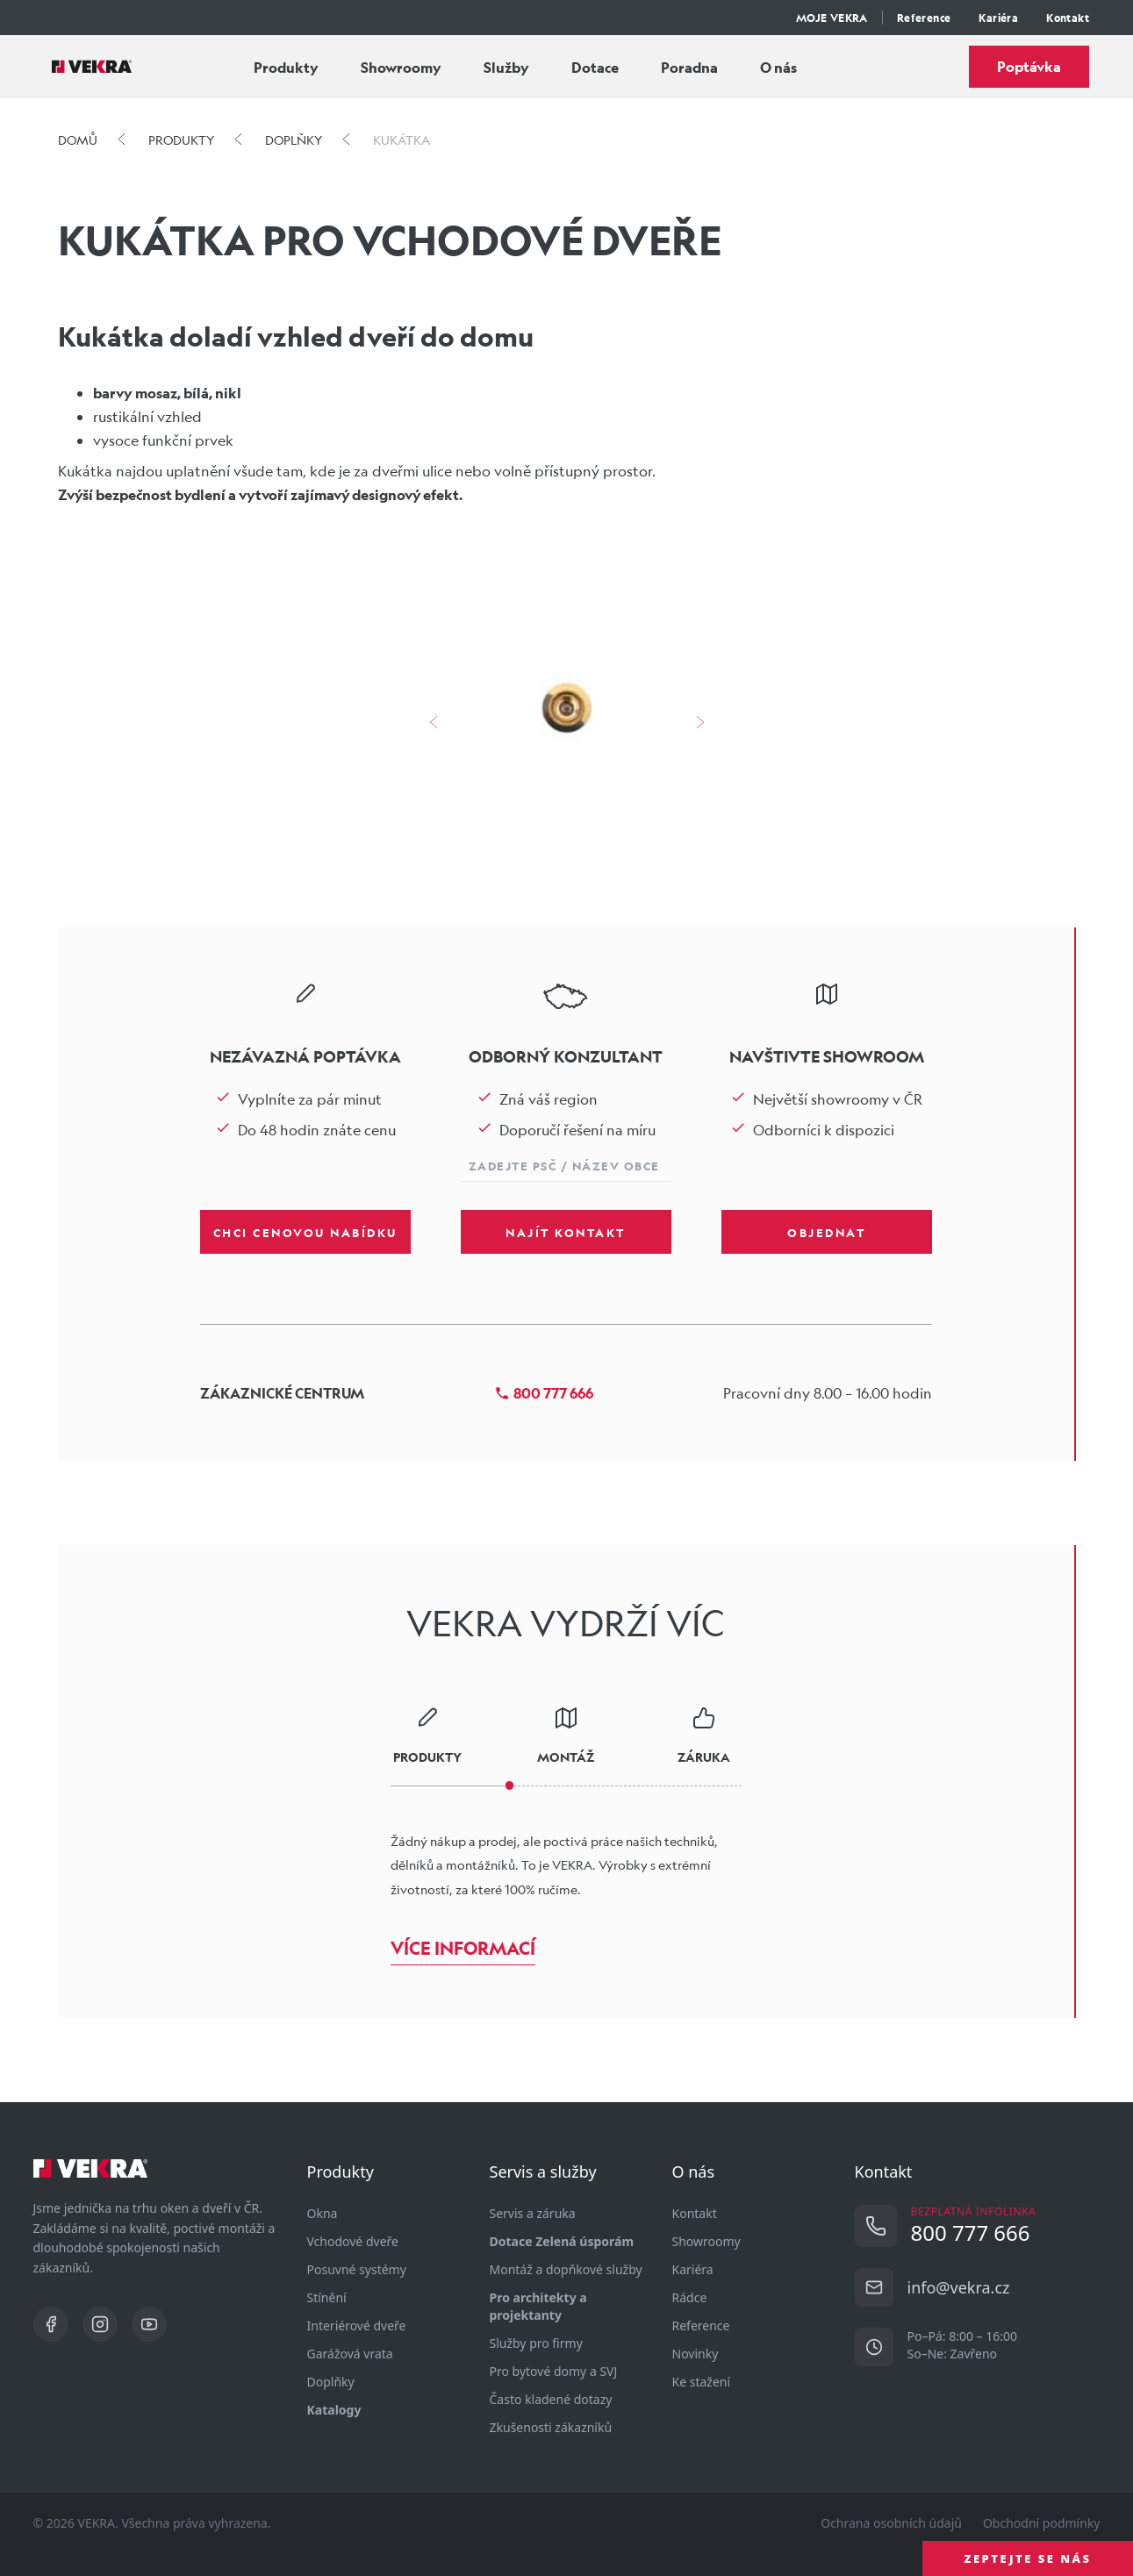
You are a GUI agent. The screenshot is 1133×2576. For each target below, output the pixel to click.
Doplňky (331, 2381)
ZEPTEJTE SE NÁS (1028, 2558)
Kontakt (1067, 18)
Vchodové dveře (352, 2241)
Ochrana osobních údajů (891, 2523)
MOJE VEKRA (832, 18)
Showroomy (401, 67)
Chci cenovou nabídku (305, 1232)
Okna (322, 2213)
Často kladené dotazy (551, 2399)
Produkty (286, 67)
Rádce (689, 2297)
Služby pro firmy (536, 2343)
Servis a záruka (533, 2213)
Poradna (689, 67)
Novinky (695, 2353)
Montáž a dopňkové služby (566, 2269)
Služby (506, 67)
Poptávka (1029, 66)
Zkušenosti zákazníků (551, 2427)
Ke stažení (701, 2381)
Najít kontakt (566, 1232)
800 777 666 (543, 1393)
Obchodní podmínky (1042, 2523)
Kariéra (998, 18)
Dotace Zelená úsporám (562, 2241)
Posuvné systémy (356, 2269)
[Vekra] (92, 66)
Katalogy (334, 2409)
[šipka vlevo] (433, 722)
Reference (924, 18)
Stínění (327, 2297)
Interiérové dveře (356, 2325)
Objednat (826, 1232)
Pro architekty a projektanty (538, 2306)
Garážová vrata (350, 2353)
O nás (778, 67)
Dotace (595, 67)
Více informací (463, 1948)
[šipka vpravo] (700, 722)
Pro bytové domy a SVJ (554, 2371)
